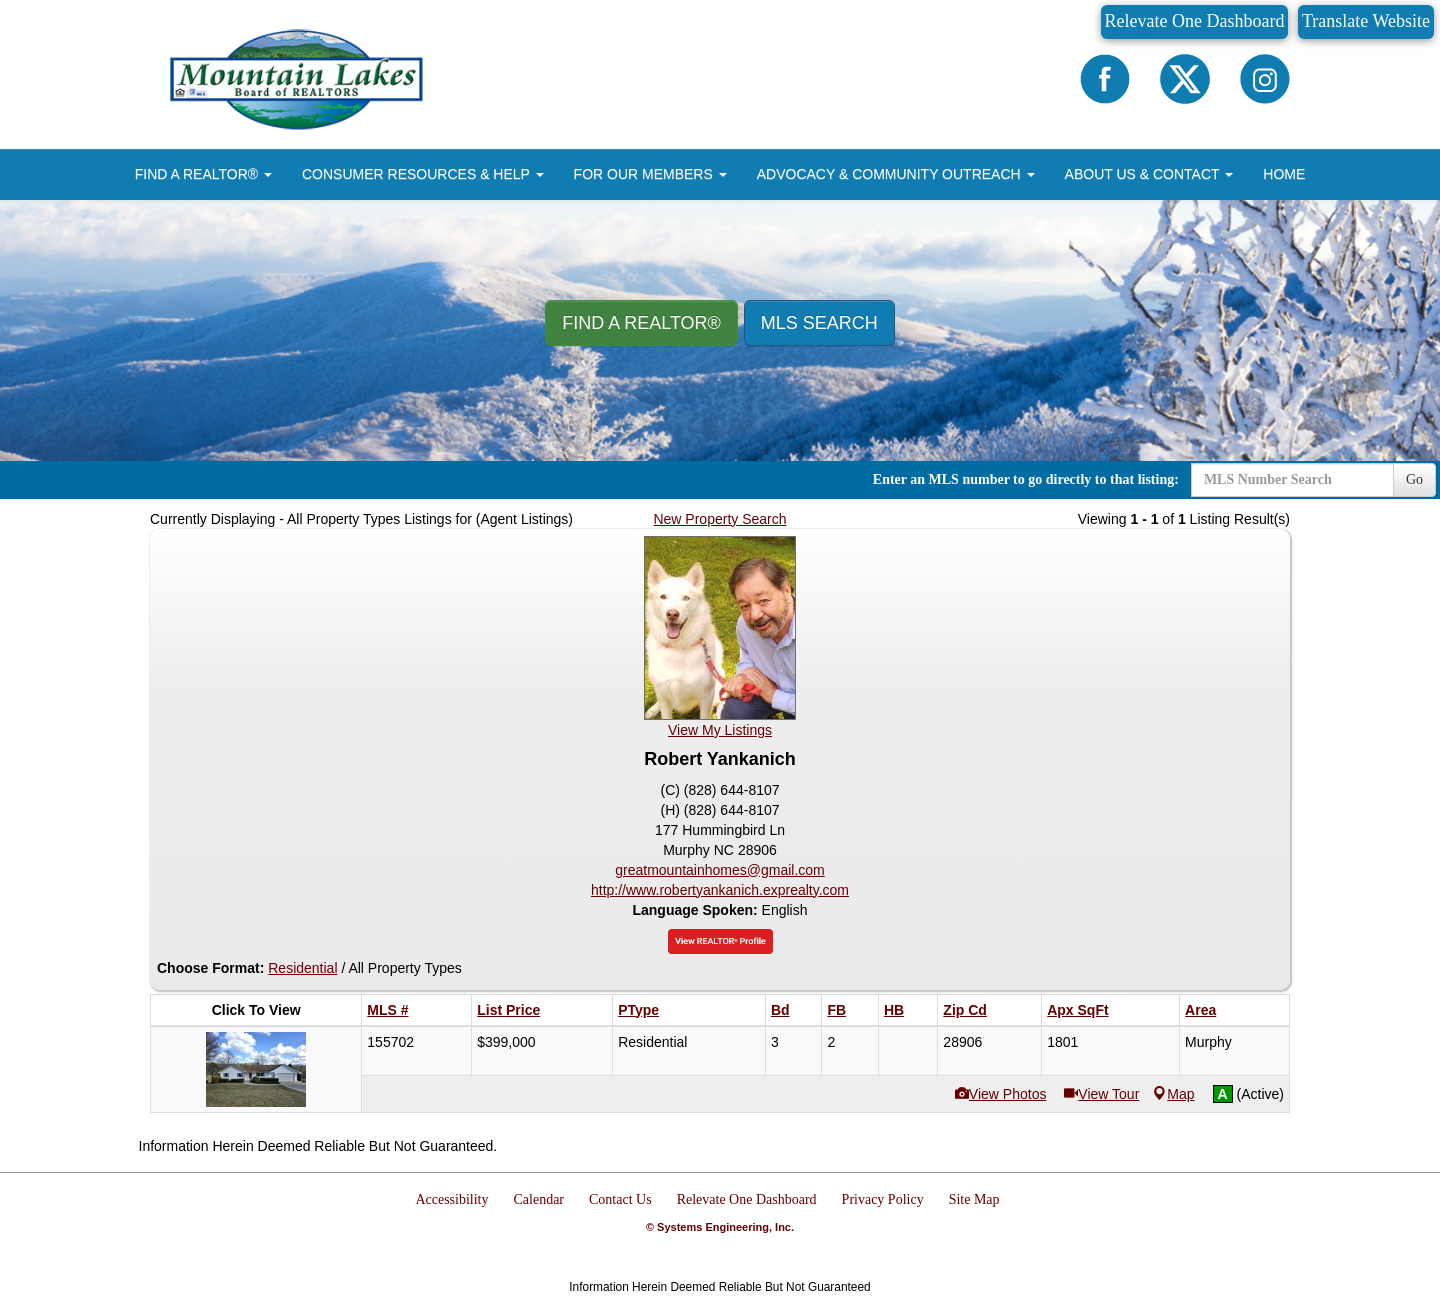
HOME (1284, 174)
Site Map (974, 1199)
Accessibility (451, 1199)
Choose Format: (210, 968)
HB (894, 1010)
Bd (780, 1010)
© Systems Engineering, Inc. (720, 1227)
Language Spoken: (696, 910)
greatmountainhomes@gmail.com (720, 870)
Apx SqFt (1077, 1010)
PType (638, 1010)
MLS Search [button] (819, 323)
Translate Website (1366, 21)
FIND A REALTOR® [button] (203, 174)
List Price (508, 1010)
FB (836, 1010)
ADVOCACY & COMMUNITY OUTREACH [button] (896, 174)
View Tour (1101, 1094)
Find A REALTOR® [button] (641, 323)
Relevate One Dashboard (1195, 21)
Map (1173, 1094)
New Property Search (719, 519)
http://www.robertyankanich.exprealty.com (720, 890)
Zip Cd (965, 1010)
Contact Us (620, 1199)
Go (1414, 479)
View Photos (1001, 1094)
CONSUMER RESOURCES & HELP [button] (423, 174)
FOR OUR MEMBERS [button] (650, 174)
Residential (302, 968)
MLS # (387, 1010)
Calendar (539, 1199)
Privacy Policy (883, 1199)
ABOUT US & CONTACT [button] (1149, 174)
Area (1200, 1010)
